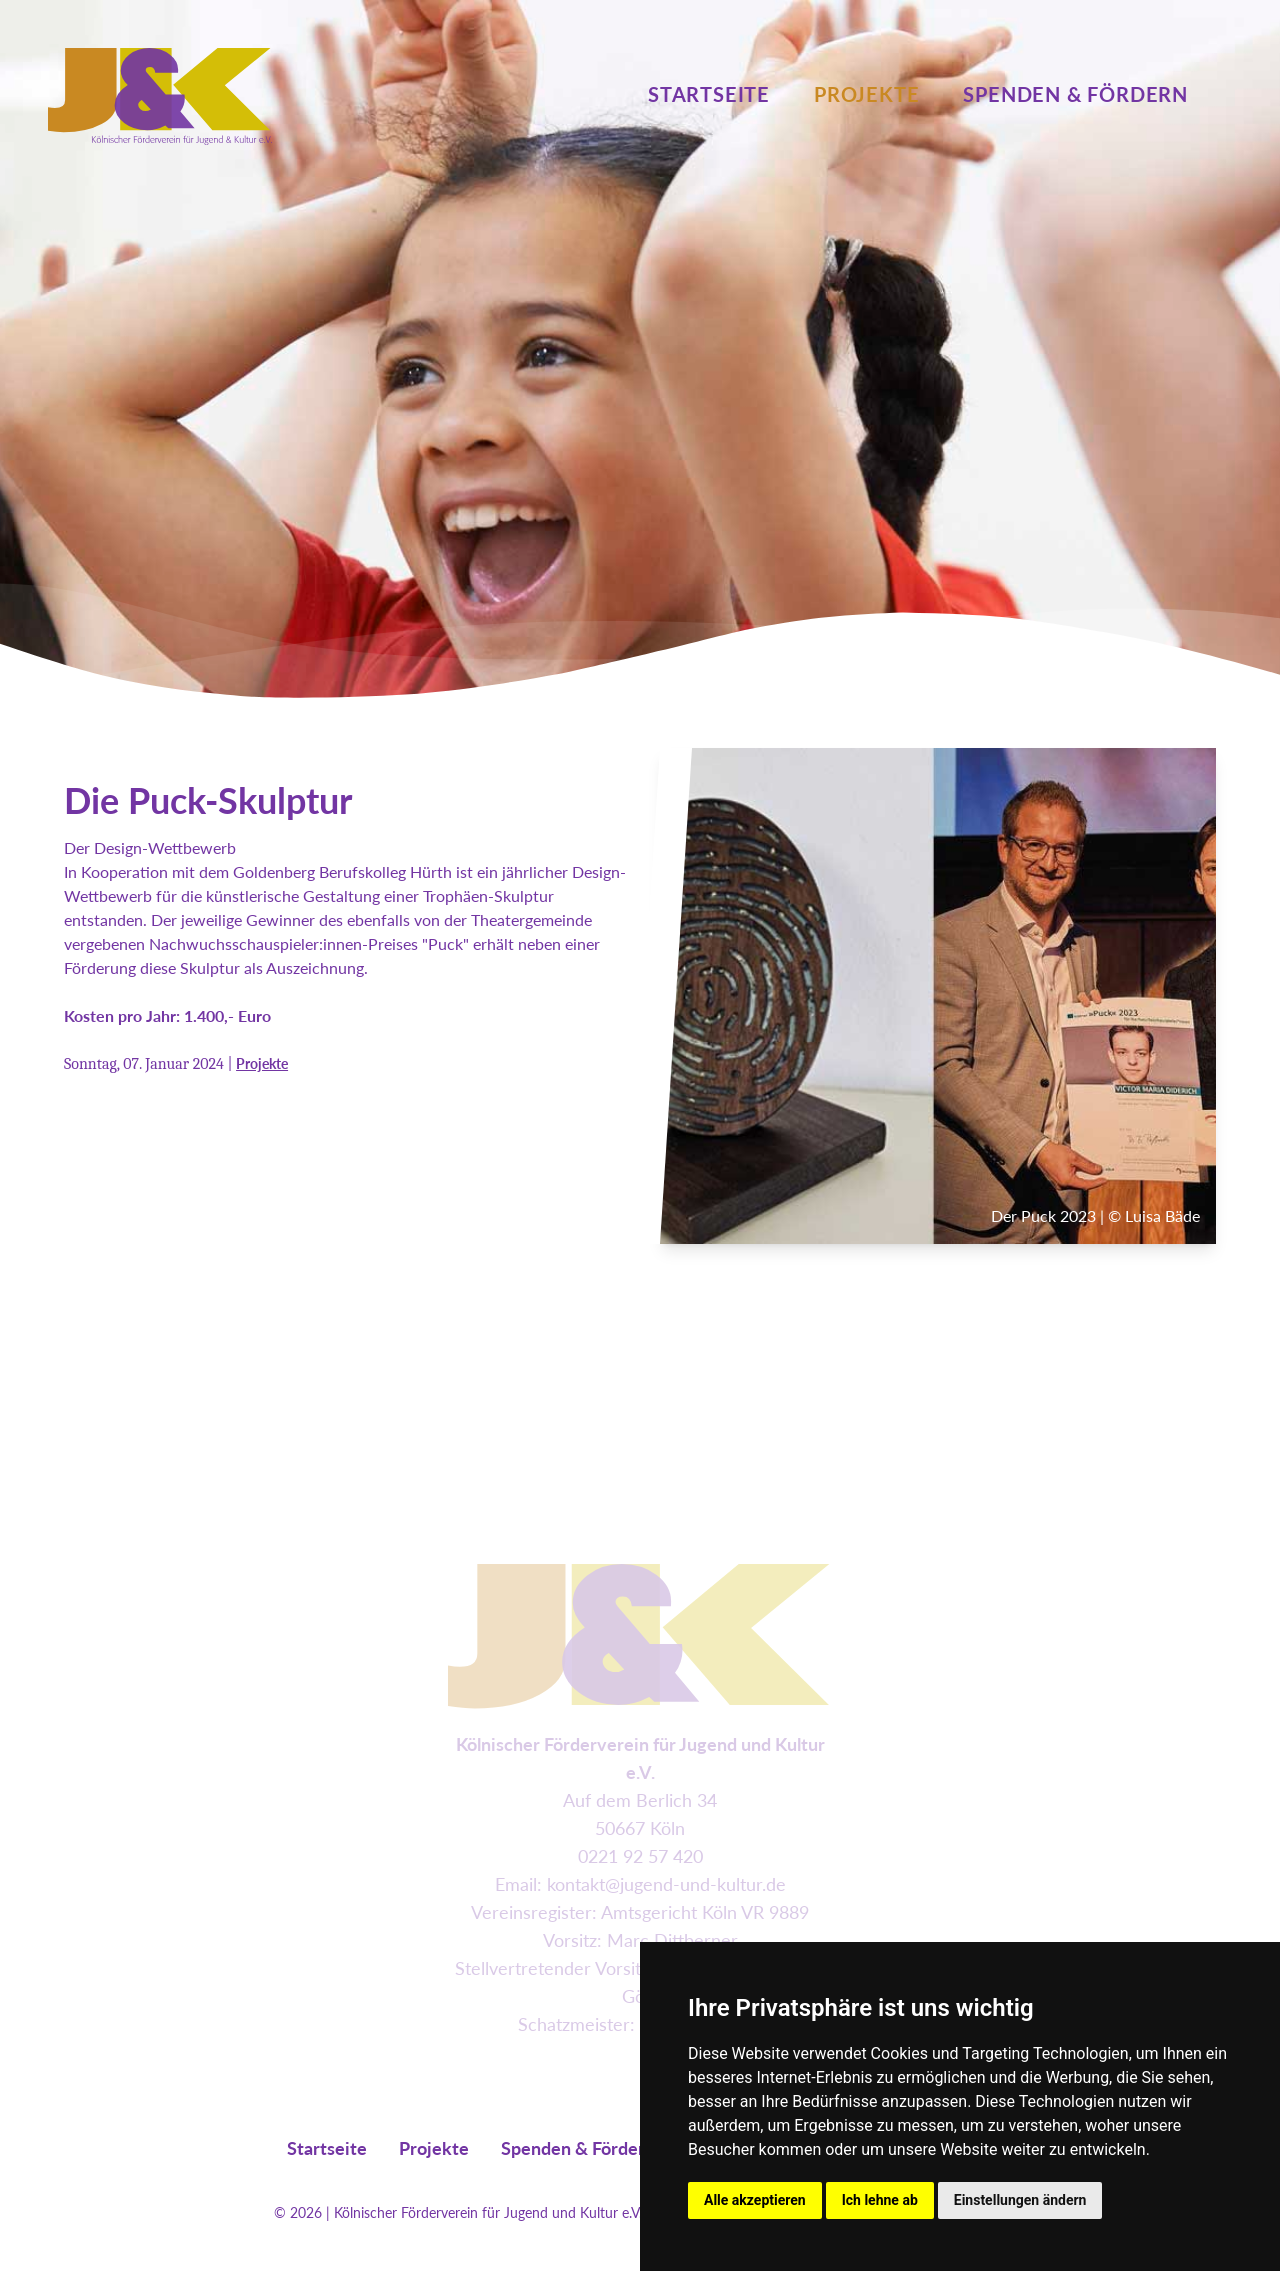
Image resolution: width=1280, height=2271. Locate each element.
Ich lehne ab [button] (880, 2200)
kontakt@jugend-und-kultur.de (666, 1884)
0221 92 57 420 (640, 1856)
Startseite (709, 94)
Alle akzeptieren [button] (755, 2200)
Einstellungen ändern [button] (1020, 2200)
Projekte (866, 94)
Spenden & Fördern (1075, 94)
